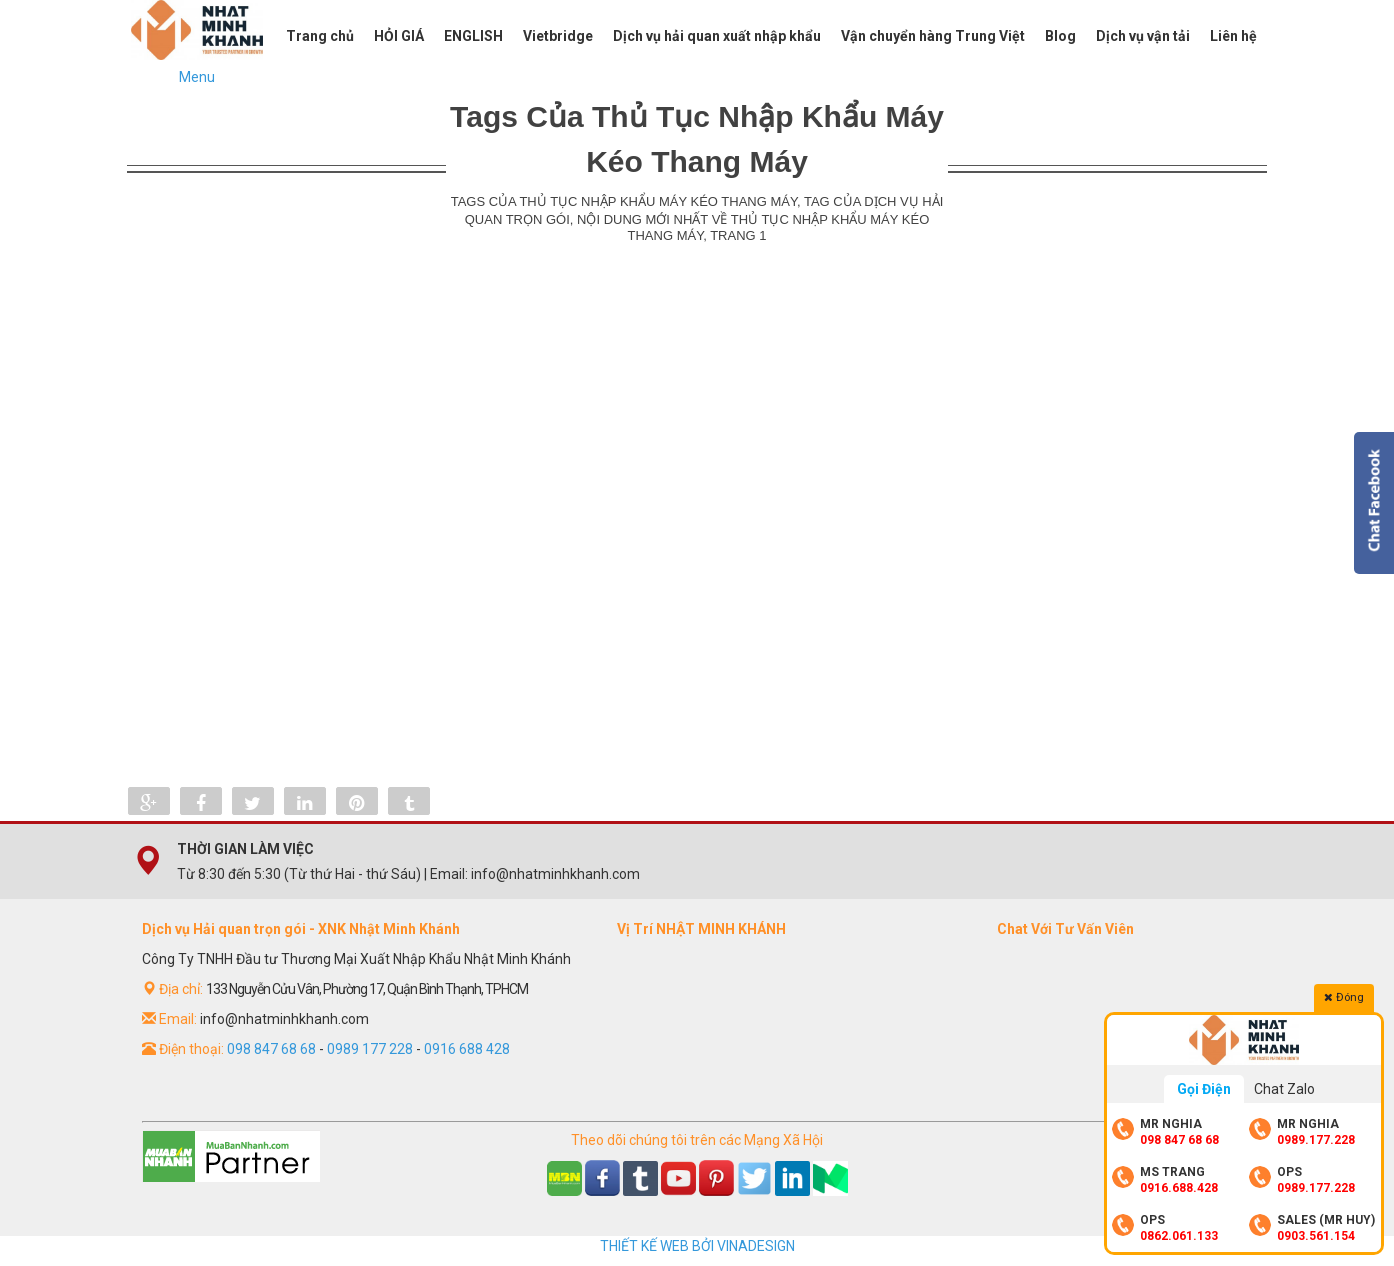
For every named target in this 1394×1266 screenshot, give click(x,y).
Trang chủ (320, 36)
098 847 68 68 (271, 1049)
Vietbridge (558, 36)
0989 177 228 (370, 1049)
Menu (197, 77)
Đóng (1344, 996)
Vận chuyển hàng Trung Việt (933, 36)
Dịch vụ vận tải (1143, 36)
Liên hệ (1233, 36)
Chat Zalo (1284, 1089)
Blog (1060, 36)
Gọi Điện (1204, 1089)
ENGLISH (473, 36)
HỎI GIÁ (399, 36)
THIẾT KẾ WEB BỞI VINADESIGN (697, 1246)
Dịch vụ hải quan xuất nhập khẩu (717, 36)
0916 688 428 (467, 1049)
